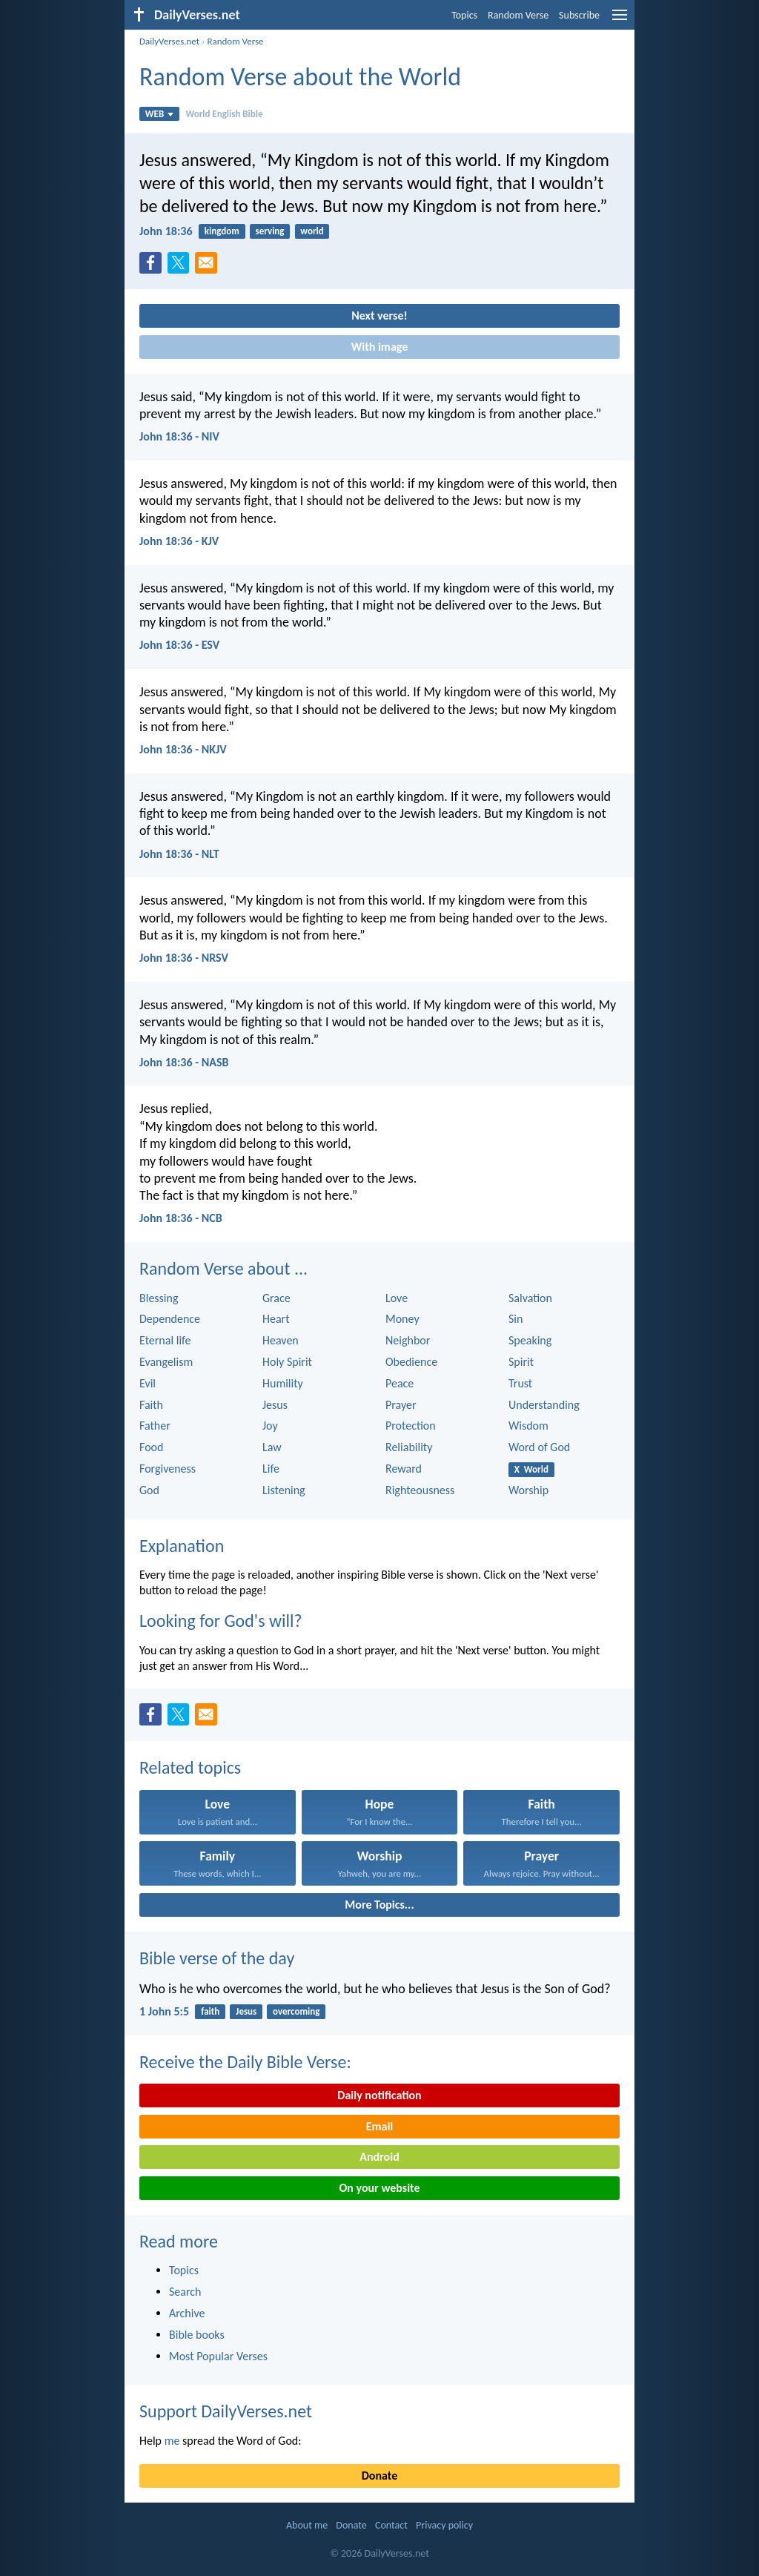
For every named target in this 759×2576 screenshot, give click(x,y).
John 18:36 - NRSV (183, 958)
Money (402, 1319)
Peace (399, 1383)
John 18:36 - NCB (180, 1218)
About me (307, 2525)
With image (379, 347)
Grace (276, 1298)
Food (151, 1447)
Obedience (411, 1362)
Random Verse (518, 15)
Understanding (544, 1405)
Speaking (529, 1340)
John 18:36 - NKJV (183, 749)
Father (154, 1426)
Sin (515, 1319)
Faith (151, 1405)
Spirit (521, 1362)
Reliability (408, 1447)
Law (272, 1447)
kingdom (222, 231)
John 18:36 (166, 231)
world (311, 231)
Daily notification (379, 2095)
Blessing (158, 1298)
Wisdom (528, 1426)
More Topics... (379, 1905)
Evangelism (166, 1362)
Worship (528, 1490)
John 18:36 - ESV (179, 645)
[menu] (619, 20)
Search (185, 2292)
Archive (187, 2313)
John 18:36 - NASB (183, 1062)
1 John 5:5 (164, 2011)
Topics (464, 15)
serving (270, 231)
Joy (270, 1426)
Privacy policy (444, 2525)
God (149, 1490)
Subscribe (579, 15)
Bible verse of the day (216, 1958)
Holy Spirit (287, 1362)
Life (270, 1469)
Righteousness (419, 1490)
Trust (520, 1383)
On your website (379, 2188)
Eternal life (165, 1340)
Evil (147, 1383)
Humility (282, 1383)
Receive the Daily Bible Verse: (245, 2062)
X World (531, 1469)
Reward (403, 1469)
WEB (159, 113)
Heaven (280, 1340)
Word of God (539, 1447)
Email (380, 2126)
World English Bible (223, 113)
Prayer (400, 1405)
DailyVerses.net (169, 41)
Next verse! (379, 315)
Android (379, 2157)
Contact (391, 2525)
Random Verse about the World (300, 77)
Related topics (190, 1767)
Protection (410, 1426)
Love (396, 1298)
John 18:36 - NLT (179, 854)
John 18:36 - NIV (179, 436)
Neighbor (407, 1340)
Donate (379, 2475)
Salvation (530, 1298)
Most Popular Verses (218, 2356)
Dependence (169, 1319)
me (172, 2441)
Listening (283, 1490)
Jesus (275, 1405)
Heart (276, 1319)
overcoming (296, 2011)
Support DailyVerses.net (225, 2411)
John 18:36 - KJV (179, 541)
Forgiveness (167, 1469)
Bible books (197, 2335)
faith (210, 2011)
